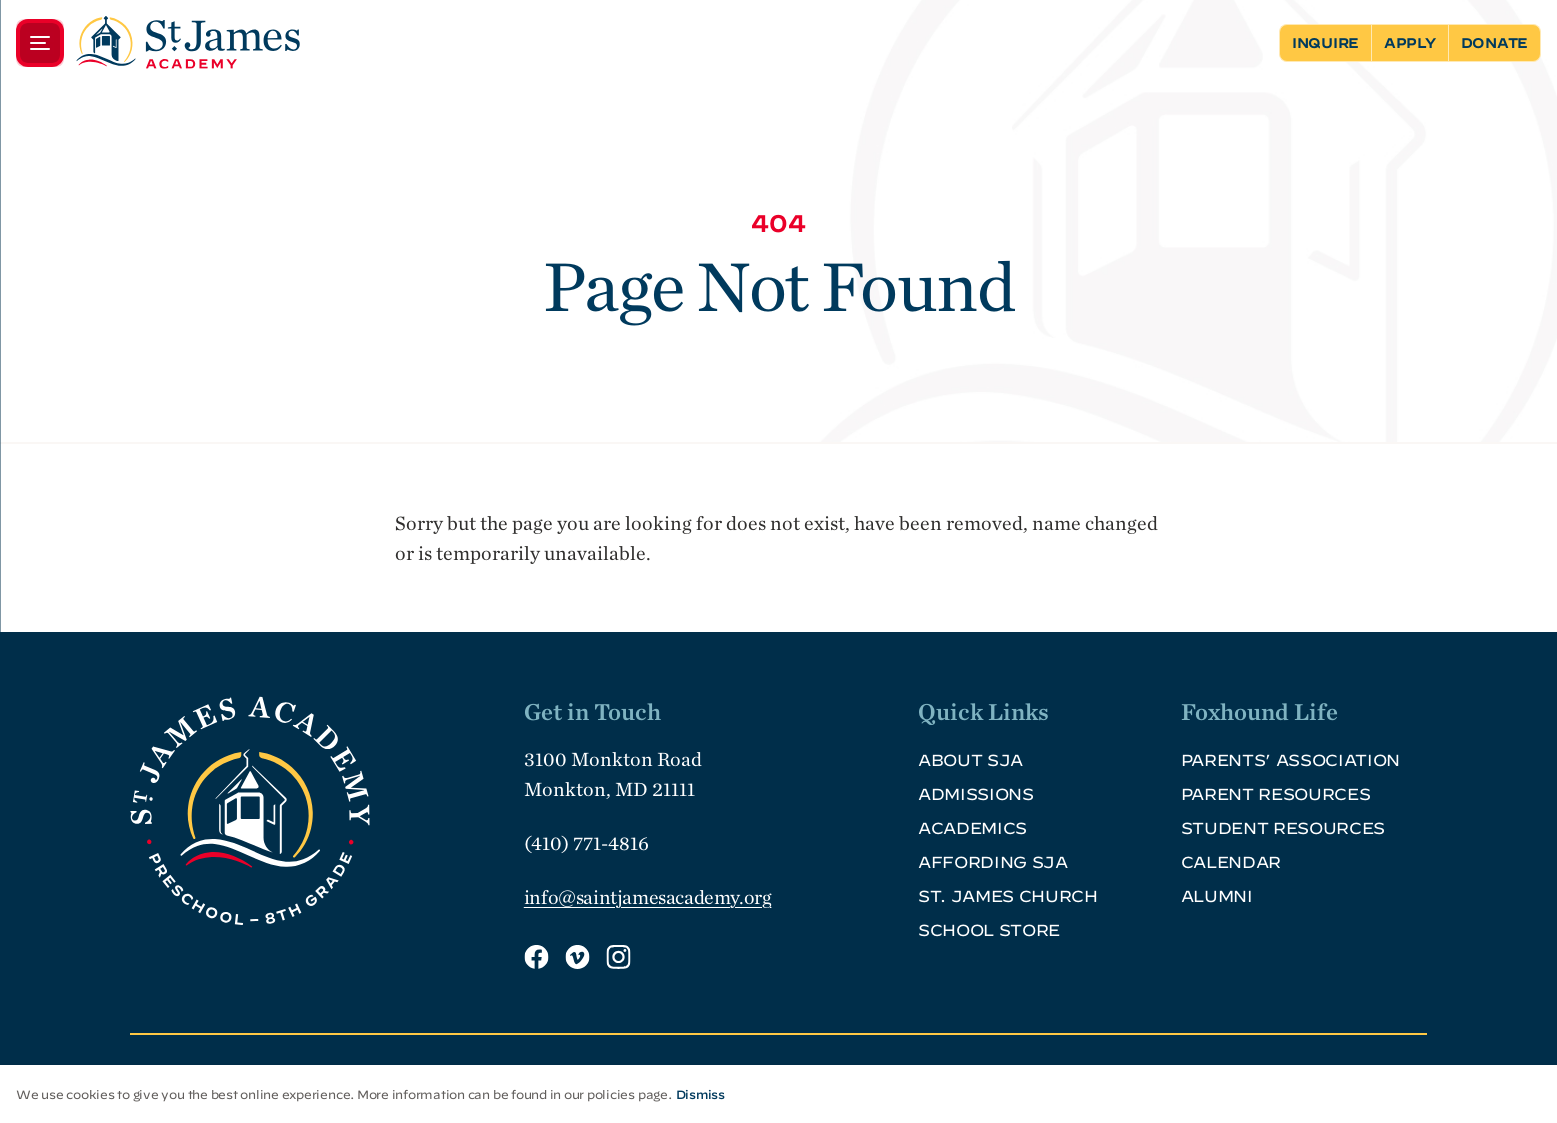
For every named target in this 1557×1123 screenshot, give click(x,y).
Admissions (976, 794)
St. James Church (1008, 896)
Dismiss (700, 1094)
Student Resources (1283, 828)
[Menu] (158, 42)
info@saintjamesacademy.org (648, 897)
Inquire (1325, 43)
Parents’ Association (1291, 760)
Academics (972, 828)
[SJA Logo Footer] (319, 811)
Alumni (1217, 896)
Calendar (1231, 862)
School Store (989, 930)
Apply (1410, 43)
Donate (1494, 43)
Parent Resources (1276, 794)
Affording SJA (993, 862)
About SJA (970, 760)
